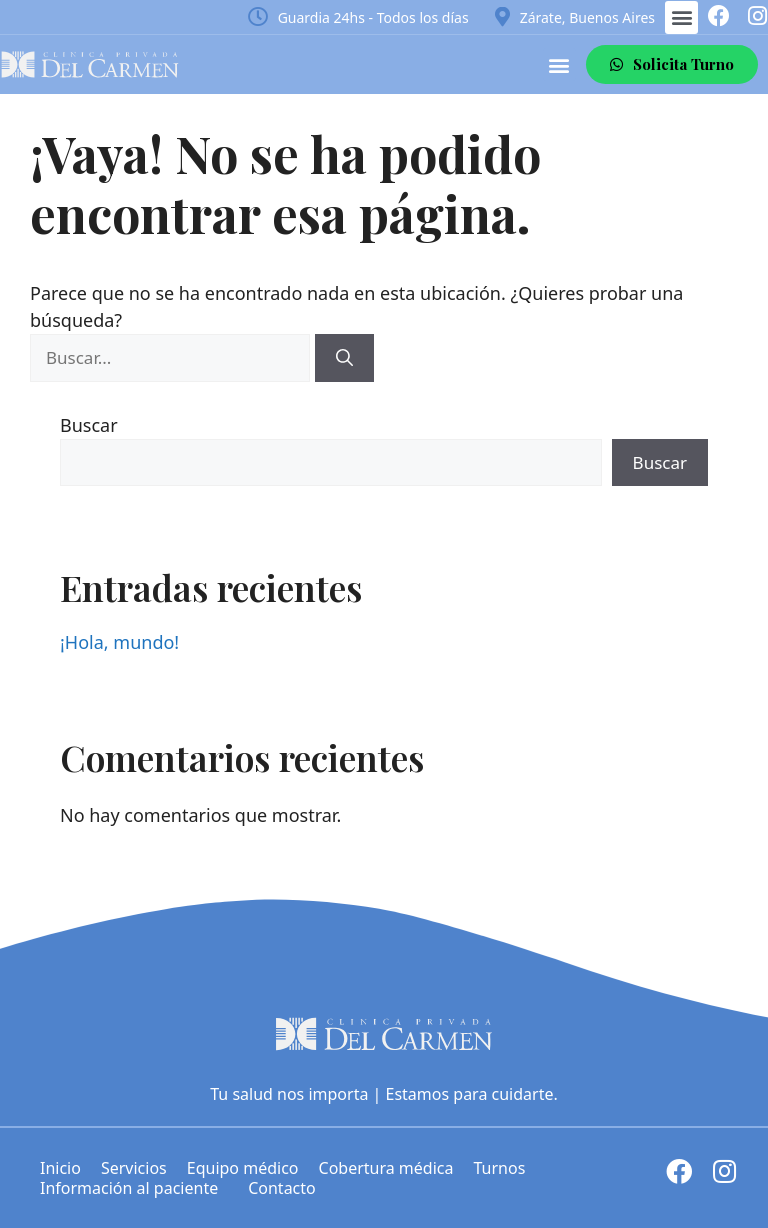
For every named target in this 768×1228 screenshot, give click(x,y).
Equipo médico (243, 1168)
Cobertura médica (386, 1168)
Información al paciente (134, 1188)
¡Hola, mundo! (119, 642)
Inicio (60, 1168)
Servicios (134, 1168)
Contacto (282, 1188)
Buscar (89, 425)
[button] (681, 17)
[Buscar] (344, 358)
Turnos (499, 1168)
